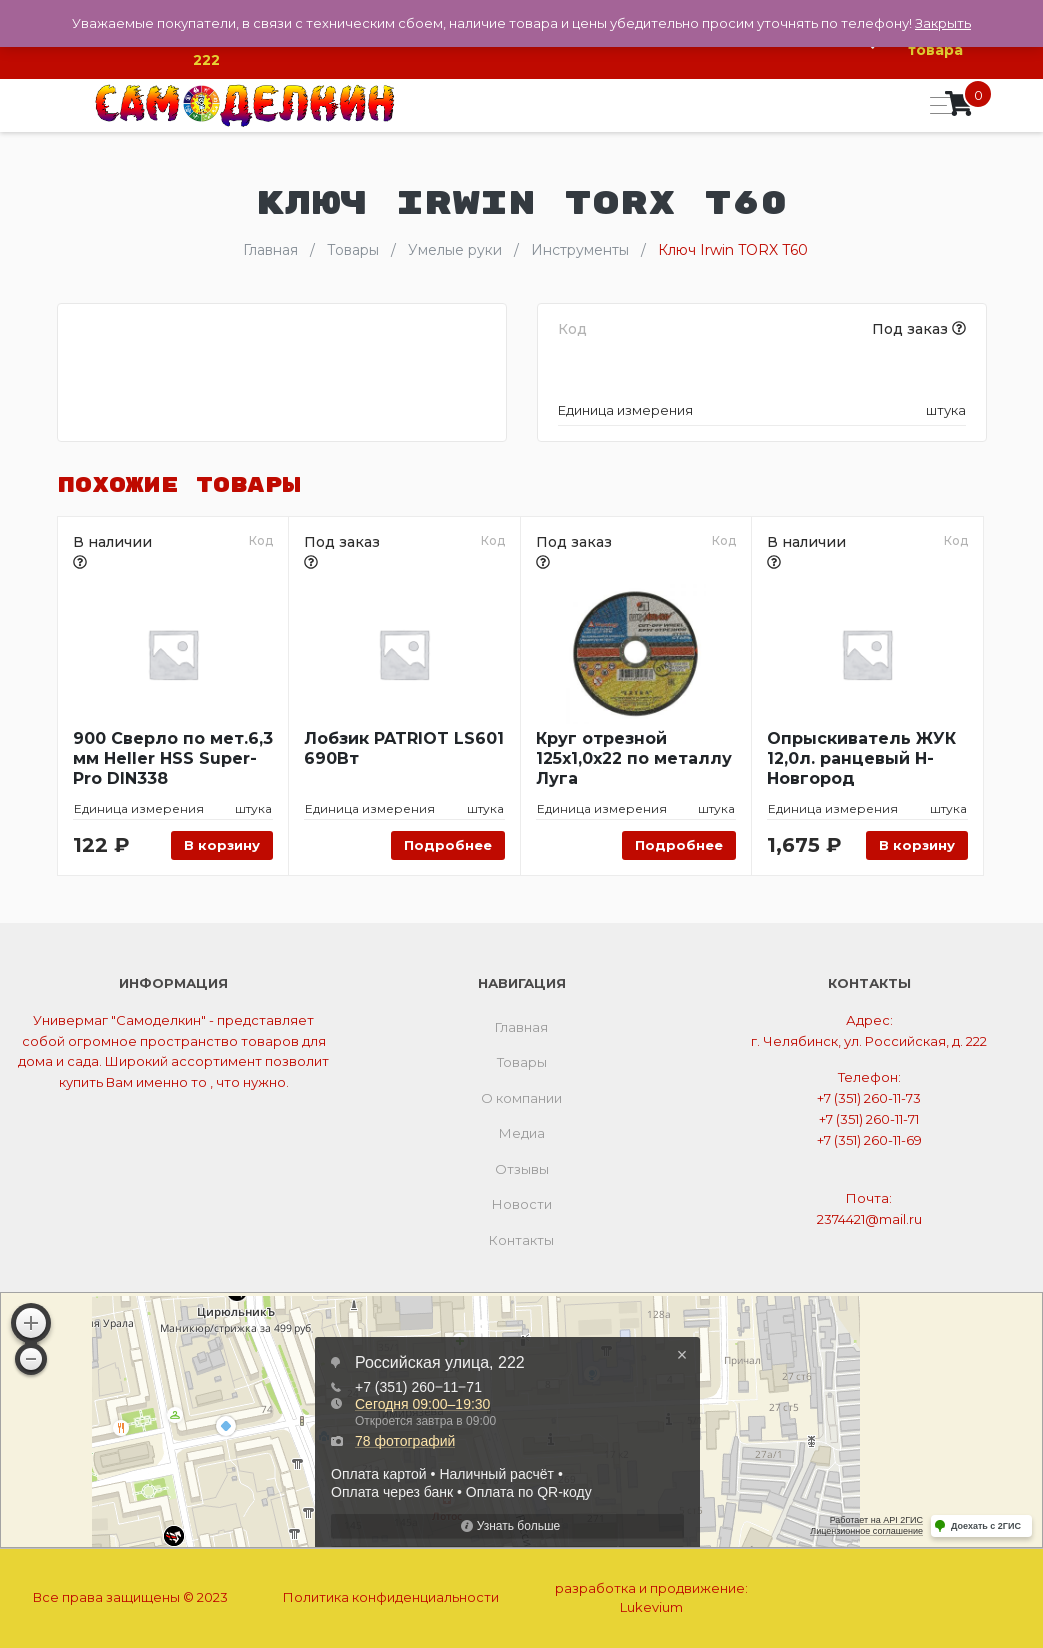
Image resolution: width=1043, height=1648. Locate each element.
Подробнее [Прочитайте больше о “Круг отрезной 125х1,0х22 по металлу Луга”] (679, 845)
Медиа (522, 1133)
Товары (522, 1062)
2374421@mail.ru (869, 1219)
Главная (521, 1027)
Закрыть (943, 23)
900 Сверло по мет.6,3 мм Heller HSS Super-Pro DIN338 (173, 758)
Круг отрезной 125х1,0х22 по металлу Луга (634, 758)
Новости (522, 1204)
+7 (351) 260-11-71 (869, 1119)
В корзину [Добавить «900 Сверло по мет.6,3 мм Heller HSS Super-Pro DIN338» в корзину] (222, 845)
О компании (521, 1098)
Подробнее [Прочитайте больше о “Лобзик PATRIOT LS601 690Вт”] (448, 845)
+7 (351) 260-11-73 (869, 1098)
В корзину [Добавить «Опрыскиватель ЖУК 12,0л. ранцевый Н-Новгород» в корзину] (917, 845)
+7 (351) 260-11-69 (869, 1140)
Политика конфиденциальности (391, 1597)
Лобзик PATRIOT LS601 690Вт (404, 748)
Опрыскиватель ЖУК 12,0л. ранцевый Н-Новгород (861, 758)
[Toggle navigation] (935, 105)
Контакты (521, 1240)
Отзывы (522, 1169)
